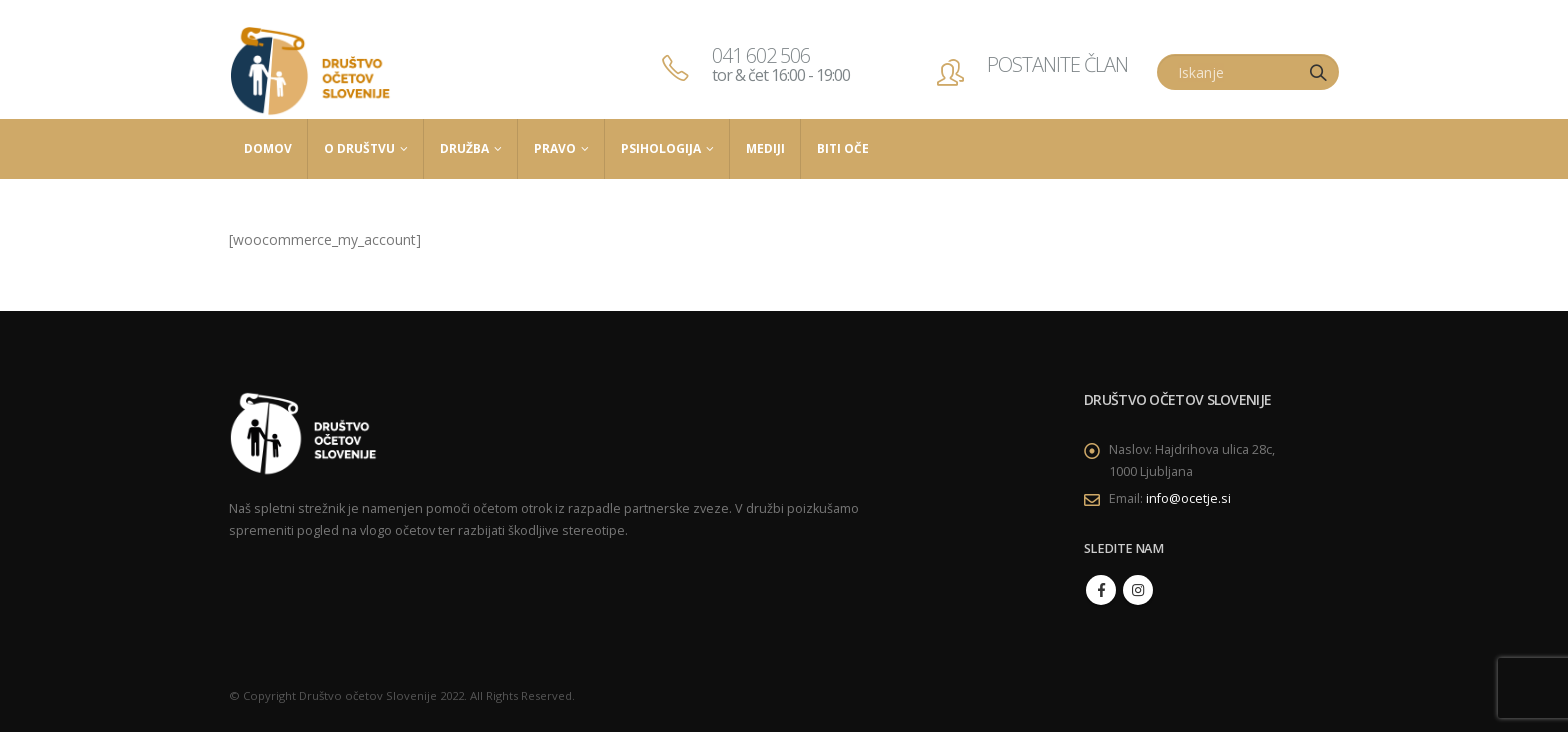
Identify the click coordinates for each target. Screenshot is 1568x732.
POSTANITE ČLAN (1057, 64)
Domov (268, 148)
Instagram (1138, 590)
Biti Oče (843, 148)
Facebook (1101, 590)
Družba (464, 148)
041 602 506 (781, 64)
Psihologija (661, 148)
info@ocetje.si (1188, 498)
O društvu (359, 148)
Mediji (765, 148)
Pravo (555, 148)
